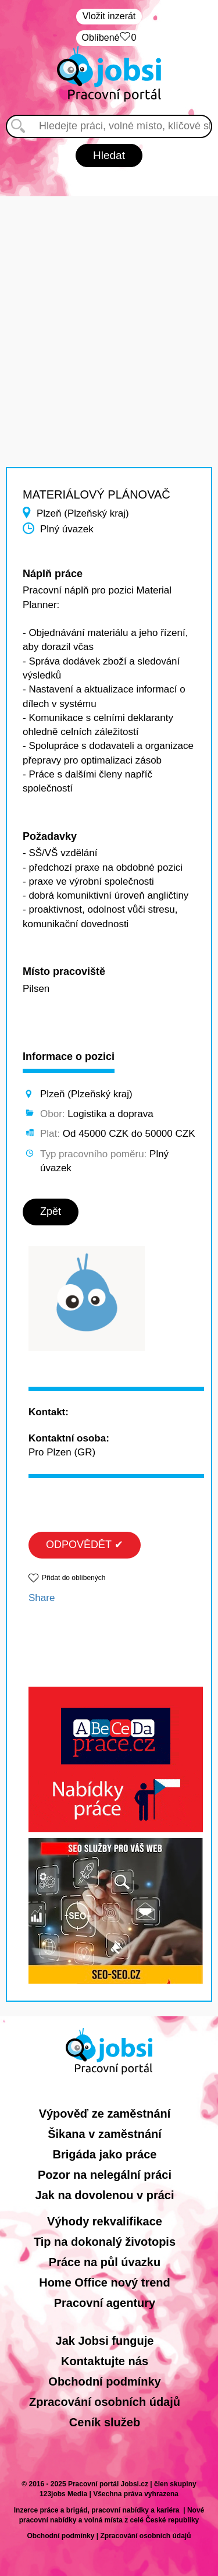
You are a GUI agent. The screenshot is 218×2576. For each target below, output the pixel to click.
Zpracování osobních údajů (104, 2401)
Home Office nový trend (104, 2282)
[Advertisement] (109, 305)
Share (41, 1597)
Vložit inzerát (109, 16)
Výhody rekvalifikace (104, 2221)
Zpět (50, 1211)
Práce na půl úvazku (104, 2262)
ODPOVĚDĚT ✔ (84, 1544)
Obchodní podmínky (104, 2381)
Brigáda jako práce (105, 2154)
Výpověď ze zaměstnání (105, 2113)
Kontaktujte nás (104, 2361)
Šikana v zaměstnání (105, 2134)
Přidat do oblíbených (73, 1578)
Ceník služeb (104, 2422)
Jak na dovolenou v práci (104, 2195)
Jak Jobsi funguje (105, 2340)
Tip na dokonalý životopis (105, 2241)
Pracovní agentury (105, 2302)
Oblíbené (109, 38)
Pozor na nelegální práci (104, 2174)
